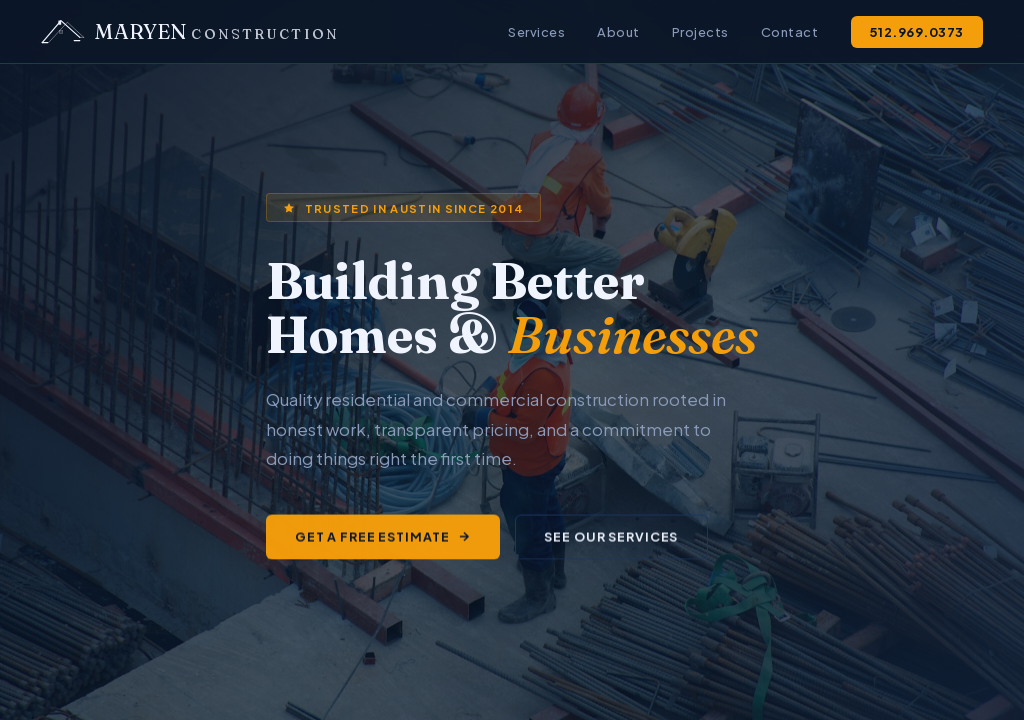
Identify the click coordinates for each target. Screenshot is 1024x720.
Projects (700, 32)
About (618, 32)
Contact (790, 32)
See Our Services (611, 538)
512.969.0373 (917, 32)
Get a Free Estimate (383, 538)
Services (536, 32)
